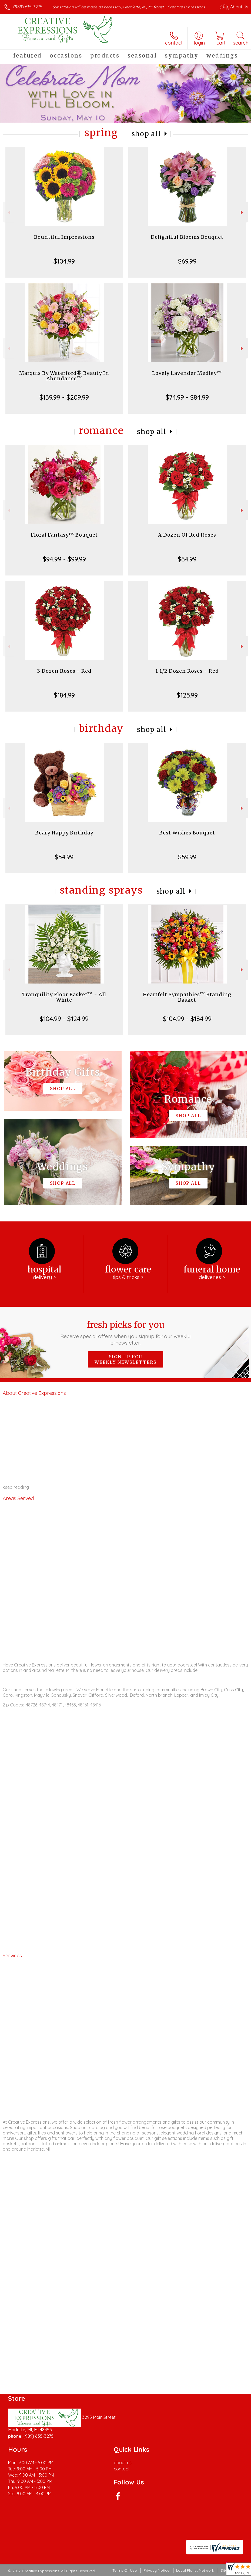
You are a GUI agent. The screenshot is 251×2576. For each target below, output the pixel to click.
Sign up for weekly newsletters (125, 1359)
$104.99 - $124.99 (64, 1019)
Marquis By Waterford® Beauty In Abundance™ (64, 376)
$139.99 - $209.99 (64, 397)
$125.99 (187, 695)
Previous (8, 212)
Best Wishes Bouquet (187, 833)
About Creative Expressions (34, 1393)
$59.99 (187, 857)
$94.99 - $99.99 (64, 559)
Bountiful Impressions (64, 237)
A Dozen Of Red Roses (187, 535)
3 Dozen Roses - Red (64, 671)
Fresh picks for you (125, 1332)
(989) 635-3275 (27, 6)
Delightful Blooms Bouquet (187, 237)
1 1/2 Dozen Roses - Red (187, 671)
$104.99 (64, 261)
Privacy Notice (156, 2570)
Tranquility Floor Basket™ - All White (64, 997)
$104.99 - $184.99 (187, 1019)
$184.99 (64, 695)
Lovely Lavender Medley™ (187, 373)
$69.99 (187, 261)
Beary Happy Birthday (64, 833)
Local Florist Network (195, 2570)
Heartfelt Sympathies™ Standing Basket (187, 997)
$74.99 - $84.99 (187, 397)
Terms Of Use (124, 2570)
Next (242, 212)
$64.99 (187, 559)
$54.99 (64, 857)
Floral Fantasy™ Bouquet (64, 535)
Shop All (146, 134)
